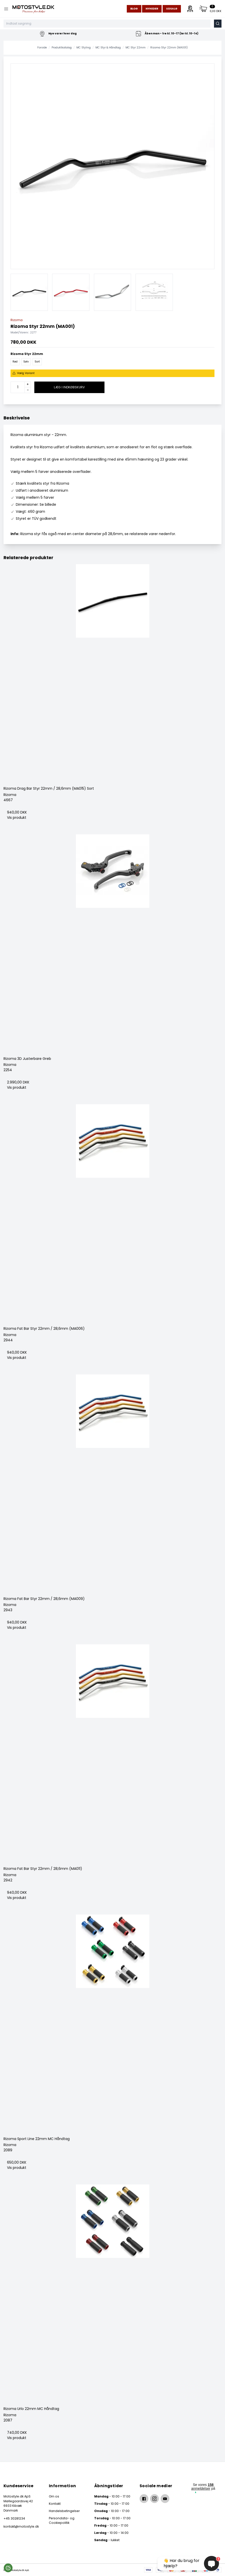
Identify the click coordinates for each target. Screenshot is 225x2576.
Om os (54, 2496)
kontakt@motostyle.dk (21, 2526)
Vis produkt (16, 817)
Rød (15, 361)
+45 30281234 (14, 2518)
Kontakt (55, 2503)
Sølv (26, 361)
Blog (134, 9)
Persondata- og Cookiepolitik (61, 2520)
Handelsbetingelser (64, 2511)
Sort (37, 361)
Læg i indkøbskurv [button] (69, 387)
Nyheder (152, 9)
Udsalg (171, 9)
